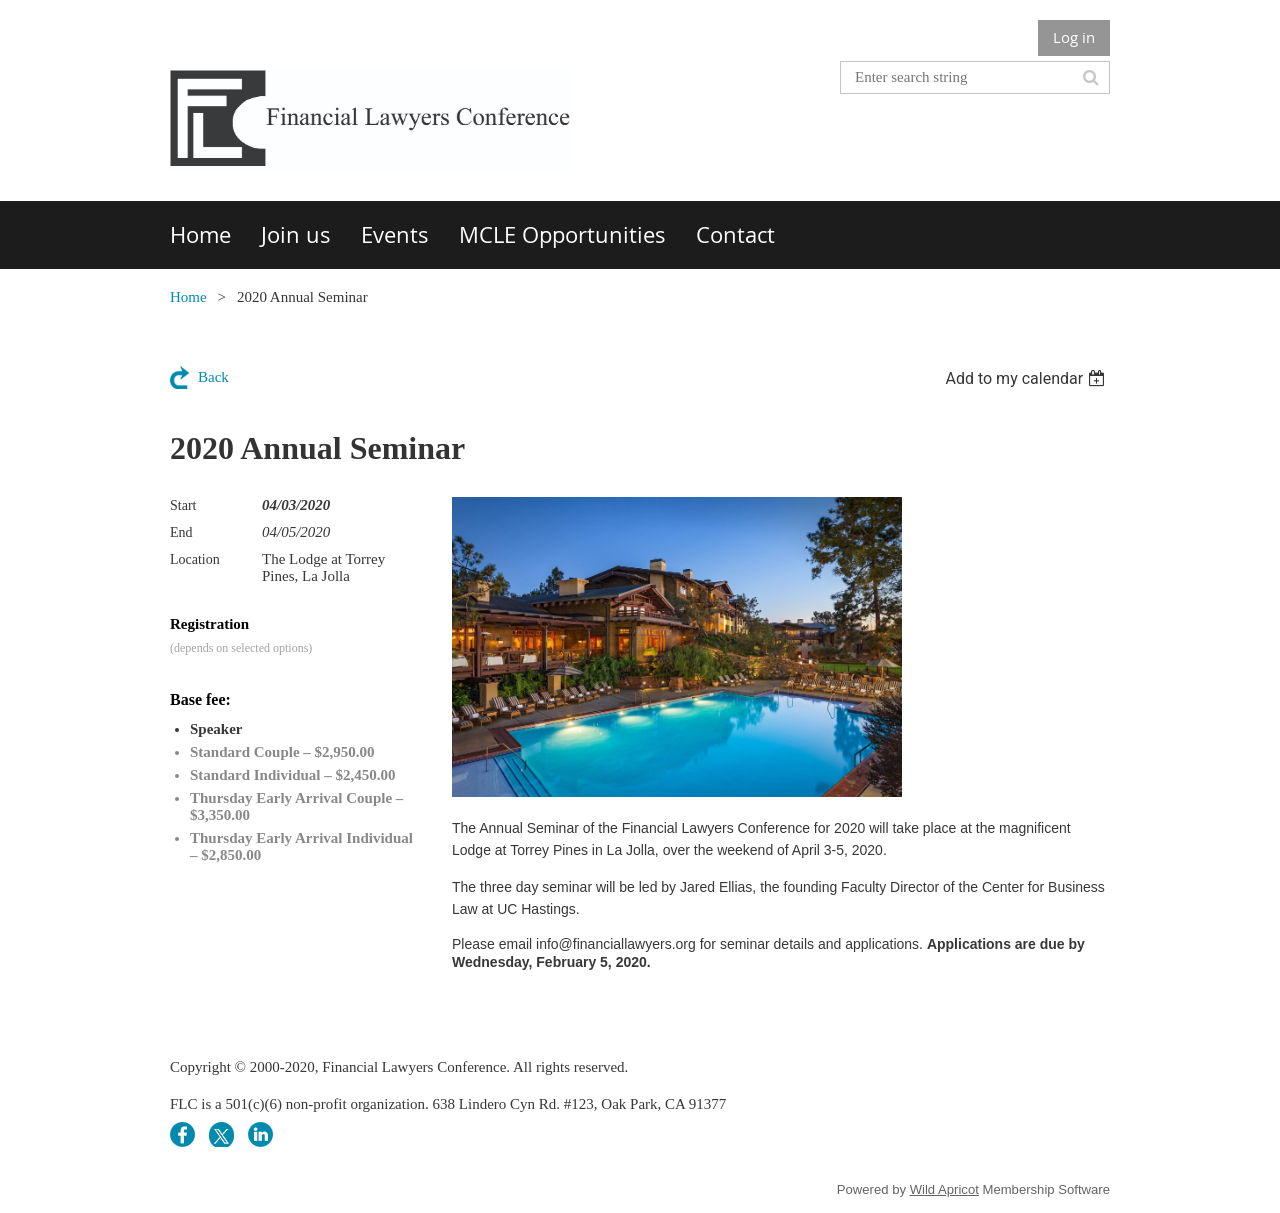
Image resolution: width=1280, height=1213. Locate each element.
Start (183, 505)
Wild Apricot (944, 1189)
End (181, 532)
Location (195, 559)
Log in (1074, 37)
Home (188, 297)
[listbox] (1027, 378)
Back (213, 377)
